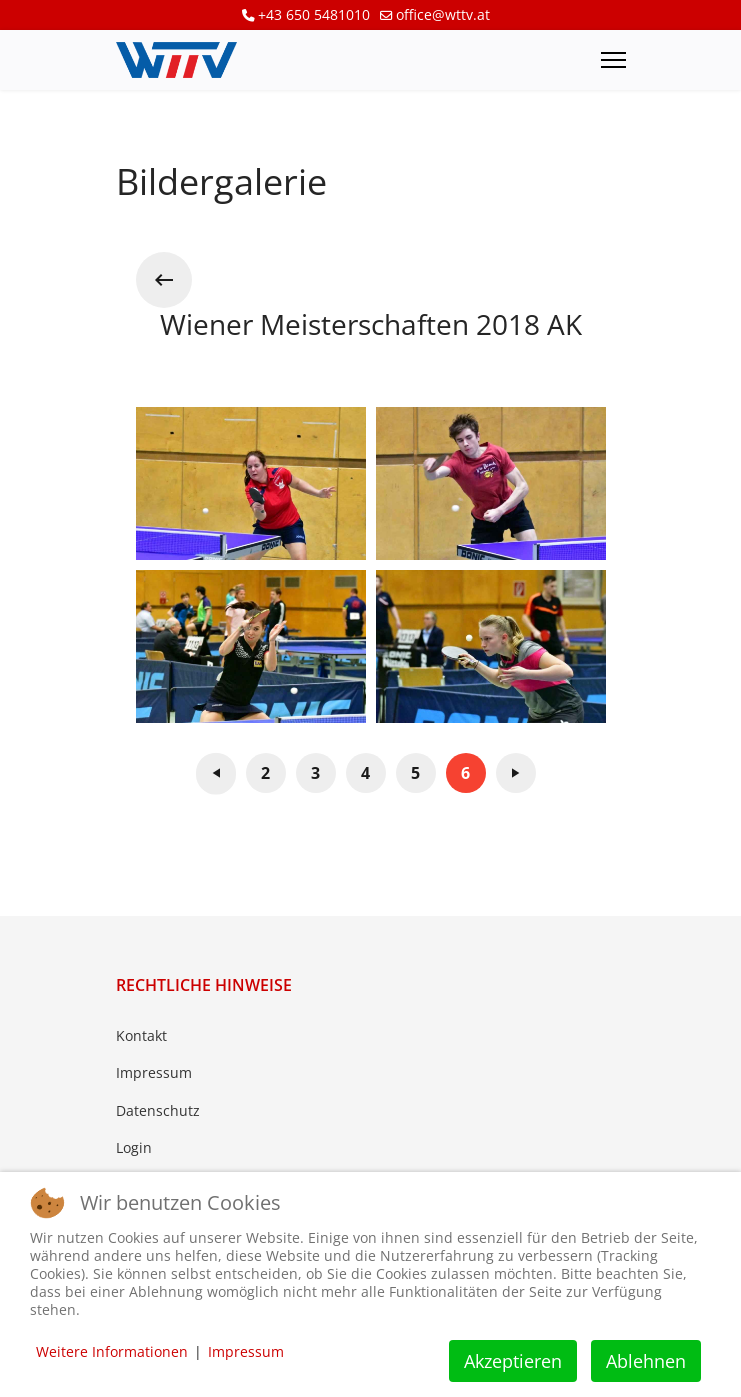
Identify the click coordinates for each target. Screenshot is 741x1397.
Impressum (154, 1072)
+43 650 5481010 (314, 14)
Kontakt (141, 1035)
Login (134, 1147)
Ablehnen (646, 1361)
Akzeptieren (513, 1361)
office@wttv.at (443, 14)
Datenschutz (158, 1110)
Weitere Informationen (112, 1351)
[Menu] (613, 60)
